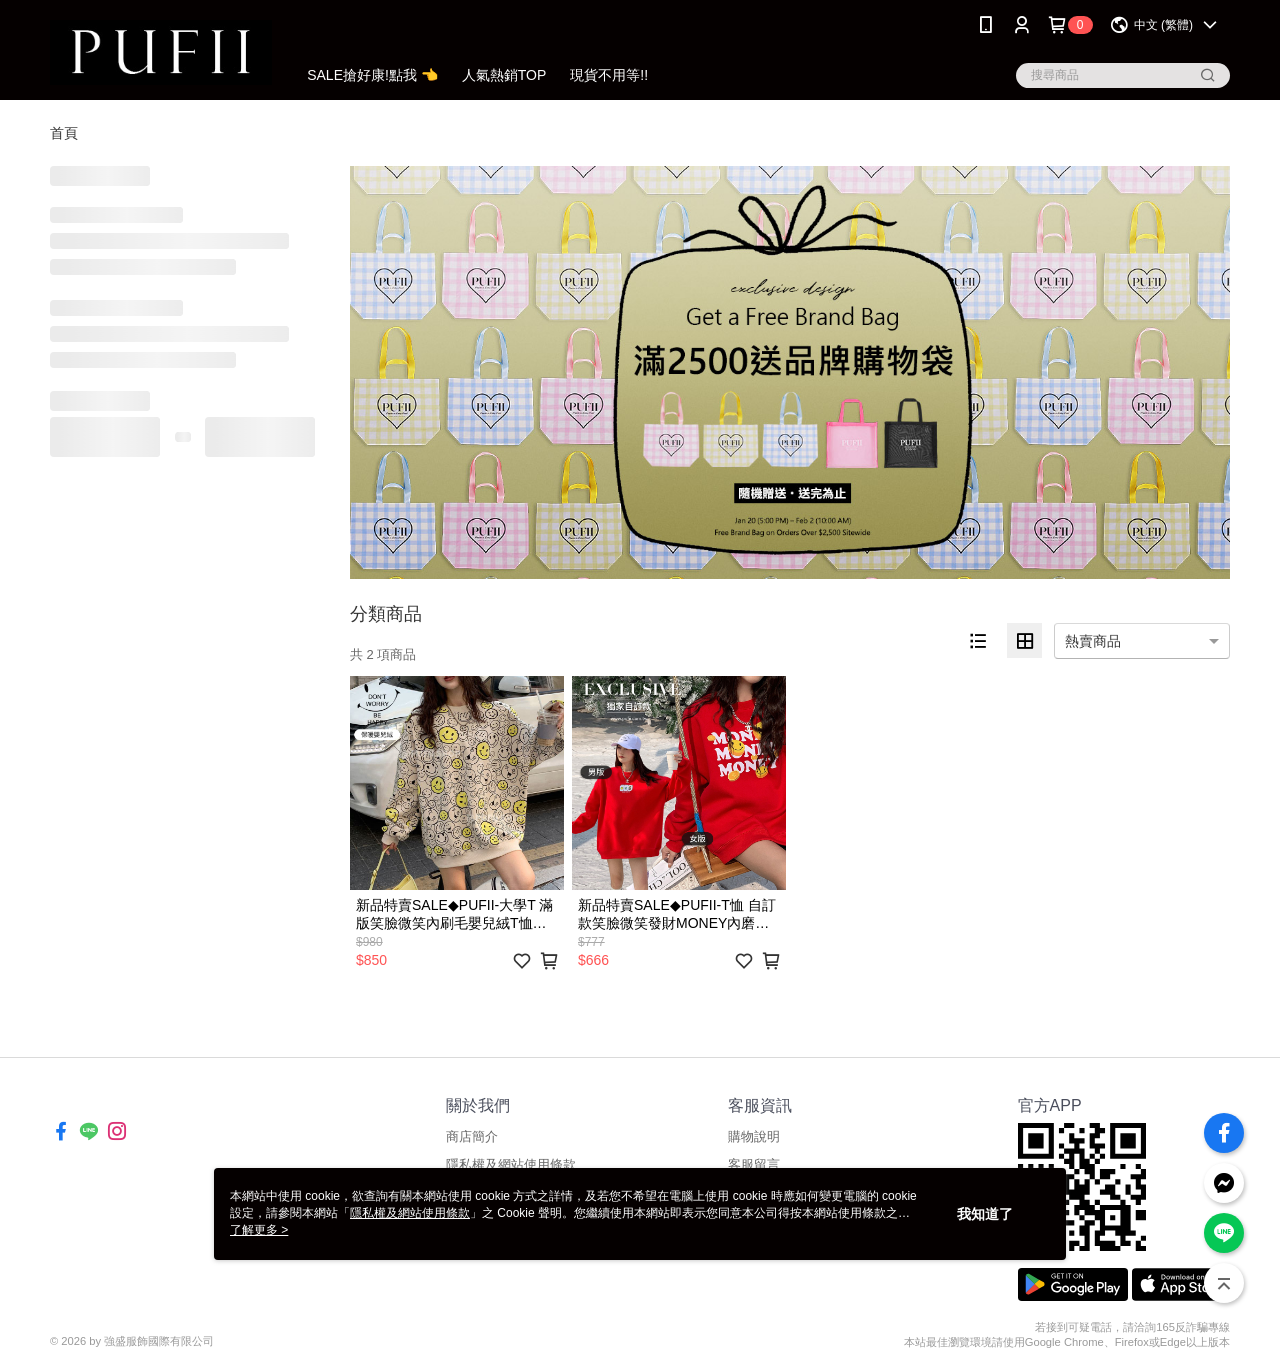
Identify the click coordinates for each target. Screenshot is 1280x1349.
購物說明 (754, 1136)
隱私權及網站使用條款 (511, 1164)
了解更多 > (259, 1230)
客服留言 (754, 1164)
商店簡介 (472, 1136)
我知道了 (985, 1214)
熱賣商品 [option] (1093, 641)
